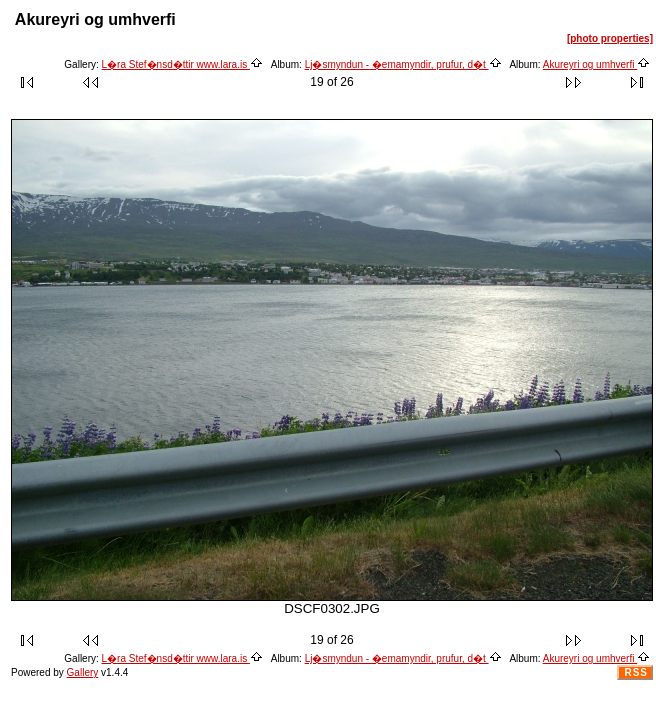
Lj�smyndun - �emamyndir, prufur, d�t (403, 64)
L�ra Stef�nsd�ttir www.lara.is (182, 64)
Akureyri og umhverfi (596, 64)
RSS (636, 672)
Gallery (83, 672)
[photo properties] (610, 38)
